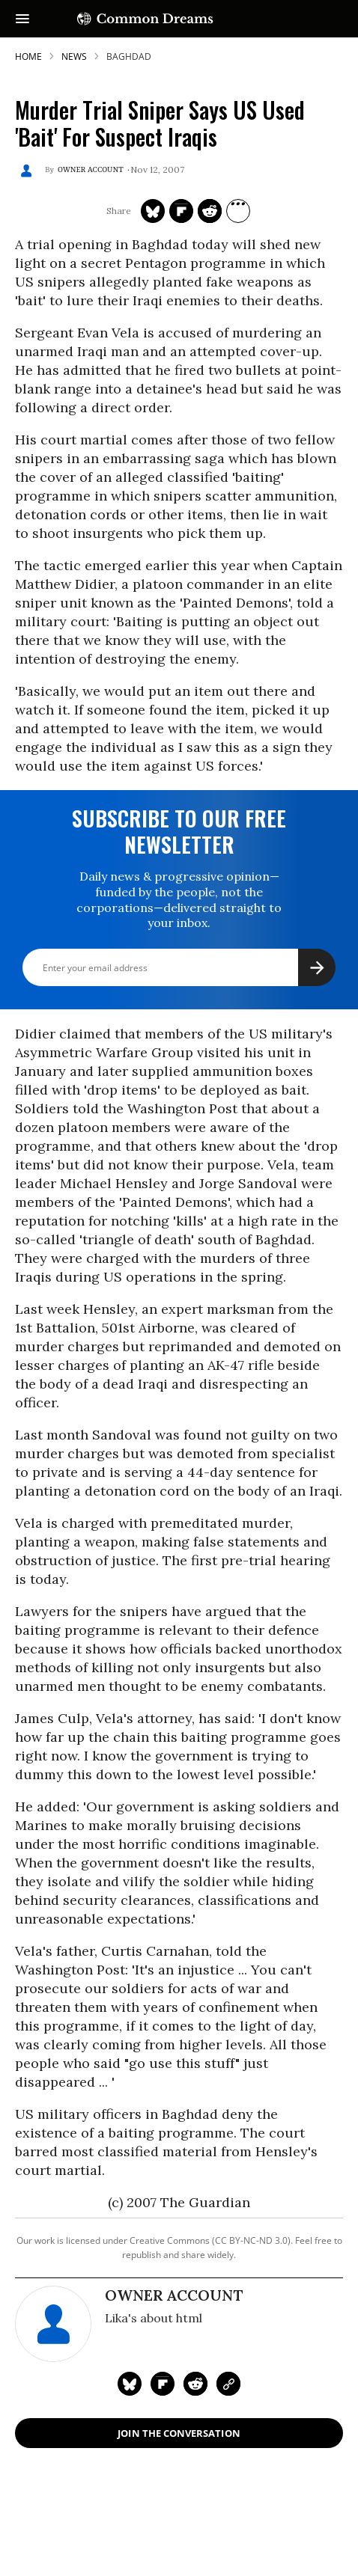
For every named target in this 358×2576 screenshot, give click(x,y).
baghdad (128, 56)
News (74, 56)
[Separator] (238, 211)
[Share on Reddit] (210, 211)
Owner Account (91, 169)
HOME (28, 56)
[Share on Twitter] (153, 211)
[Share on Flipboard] (181, 211)
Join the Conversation (179, 2433)
